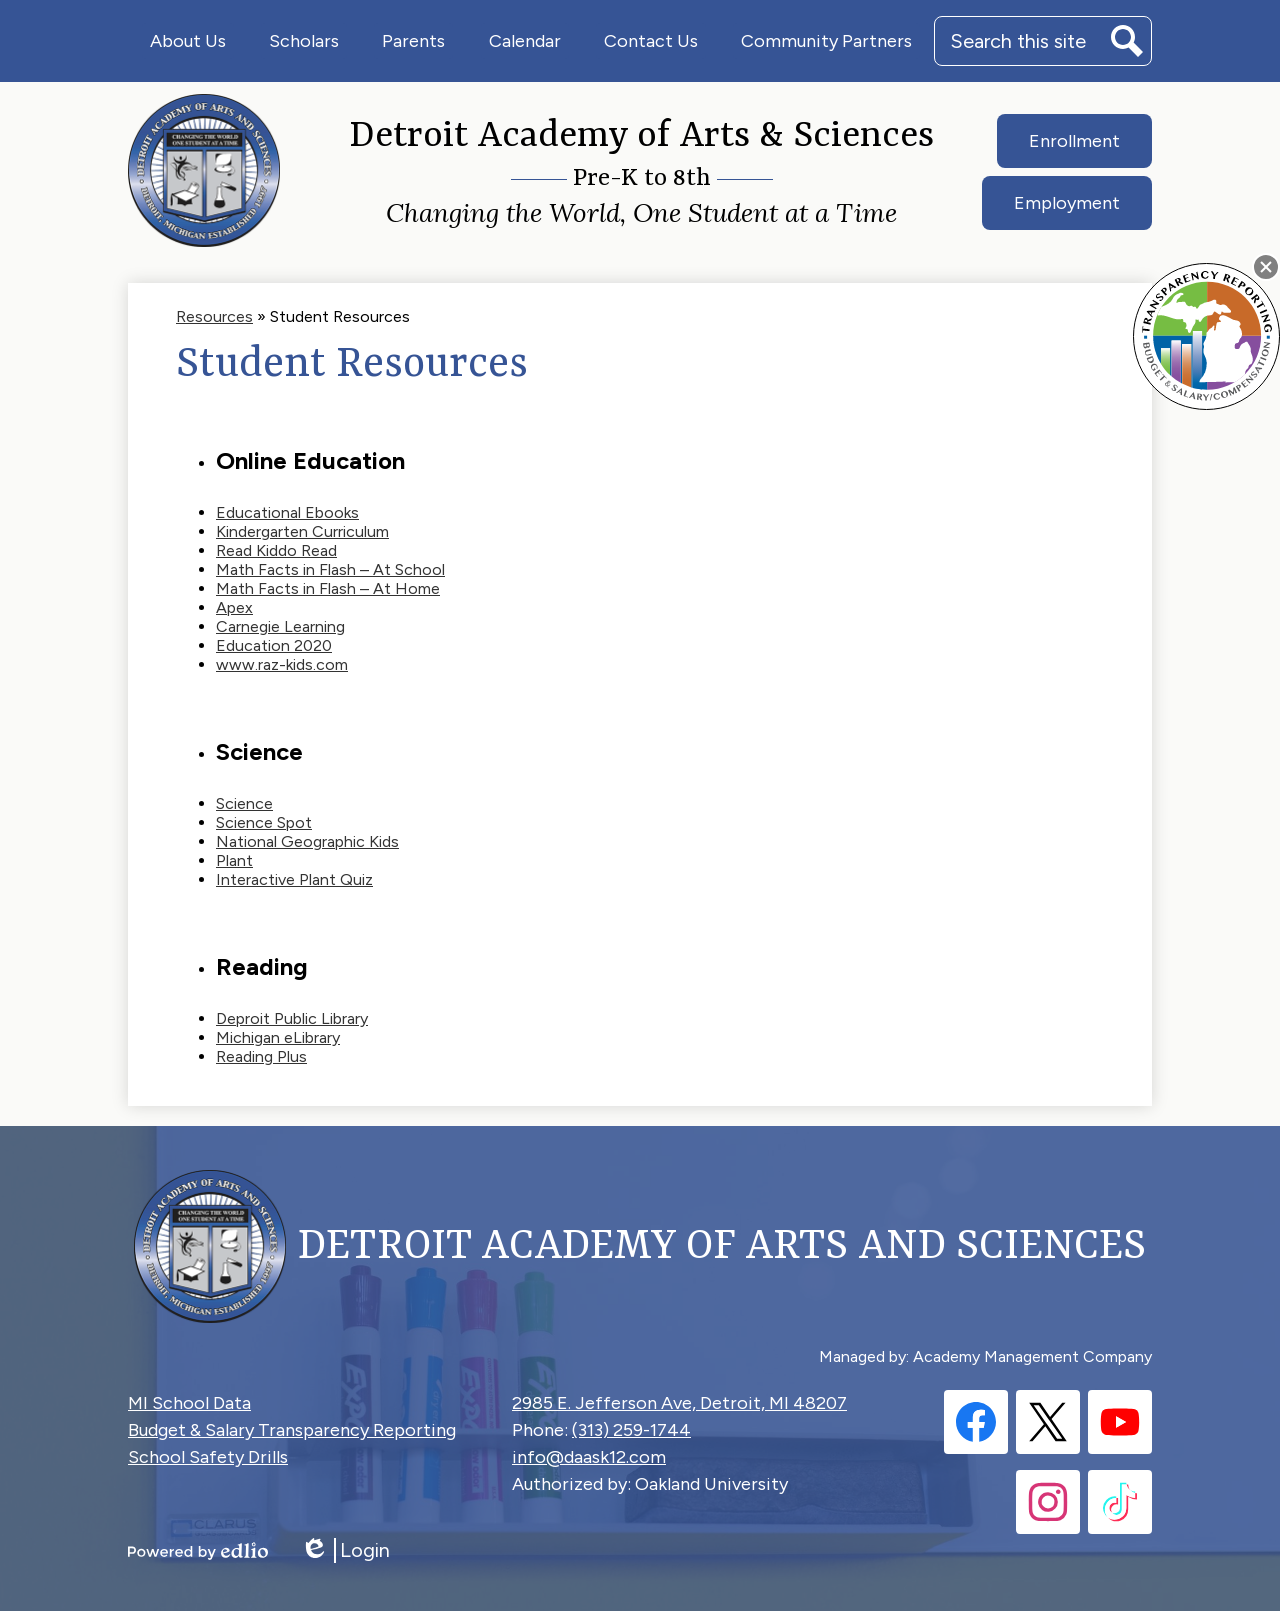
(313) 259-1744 (631, 1430)
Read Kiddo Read (276, 550)
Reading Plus (261, 1056)
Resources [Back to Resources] (214, 316)
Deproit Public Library (292, 1018)
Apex (234, 607)
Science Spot (264, 822)
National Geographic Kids (307, 841)
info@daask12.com (589, 1457)
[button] (188, 41)
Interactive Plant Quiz (294, 879)
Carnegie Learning (280, 626)
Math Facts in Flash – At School (330, 569)
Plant (234, 860)
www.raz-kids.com (282, 664)
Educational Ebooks (287, 512)
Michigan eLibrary (278, 1037)
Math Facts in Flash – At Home (328, 588)
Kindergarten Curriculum (302, 531)
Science (244, 803)
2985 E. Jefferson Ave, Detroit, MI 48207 (679, 1403)
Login (345, 1550)
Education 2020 (274, 645)
